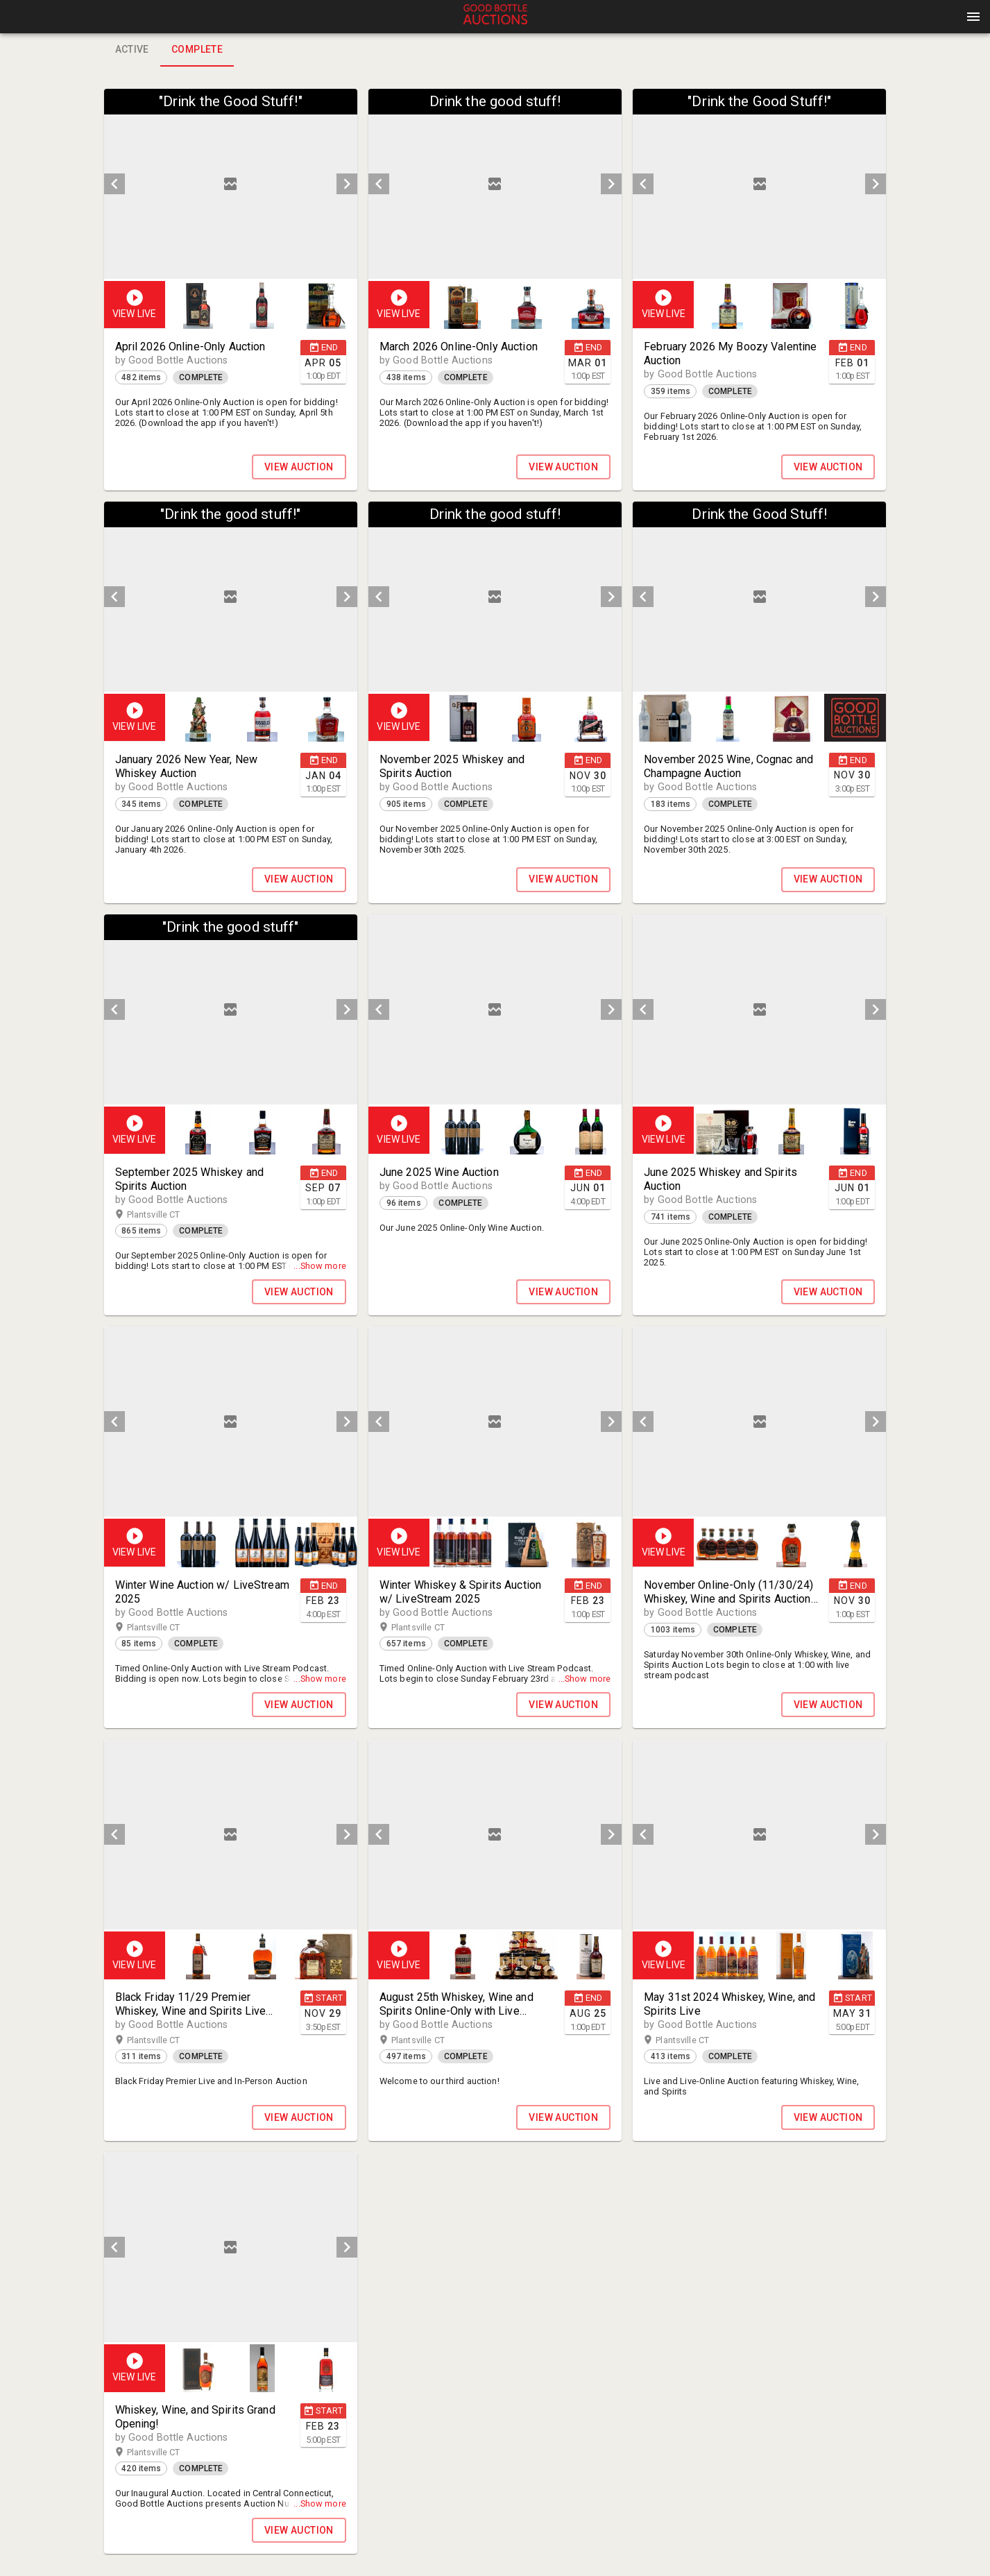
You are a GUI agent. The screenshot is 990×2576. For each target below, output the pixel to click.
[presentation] (495, 16)
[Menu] (973, 16)
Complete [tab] (197, 50)
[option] (230, 184)
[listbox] (230, 184)
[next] (346, 183)
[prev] (114, 183)
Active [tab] (132, 50)
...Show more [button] (319, 1266)
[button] (495, 21)
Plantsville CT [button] (167, 1215)
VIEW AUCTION (299, 467)
